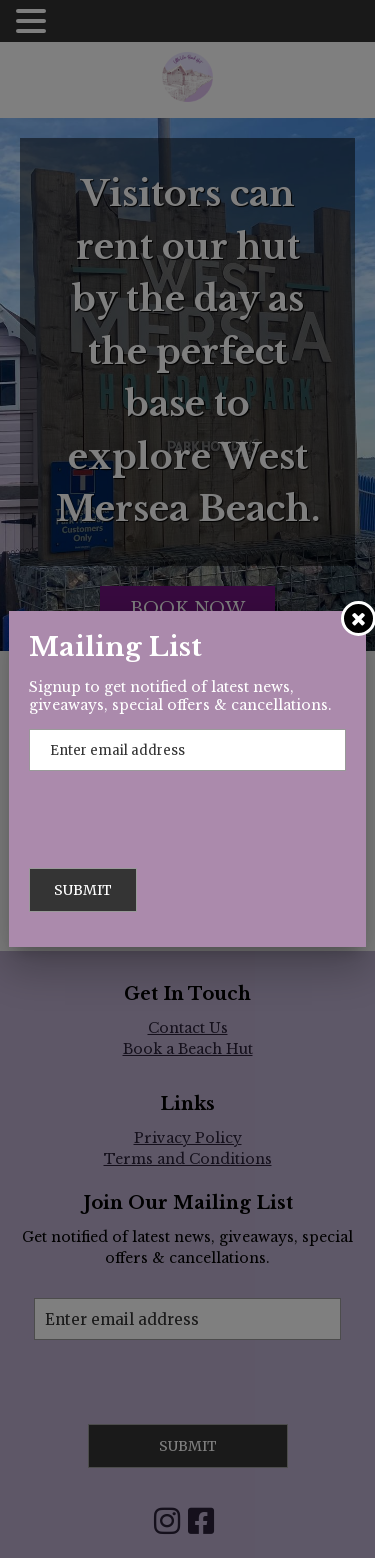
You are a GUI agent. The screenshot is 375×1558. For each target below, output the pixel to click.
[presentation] (181, 810)
